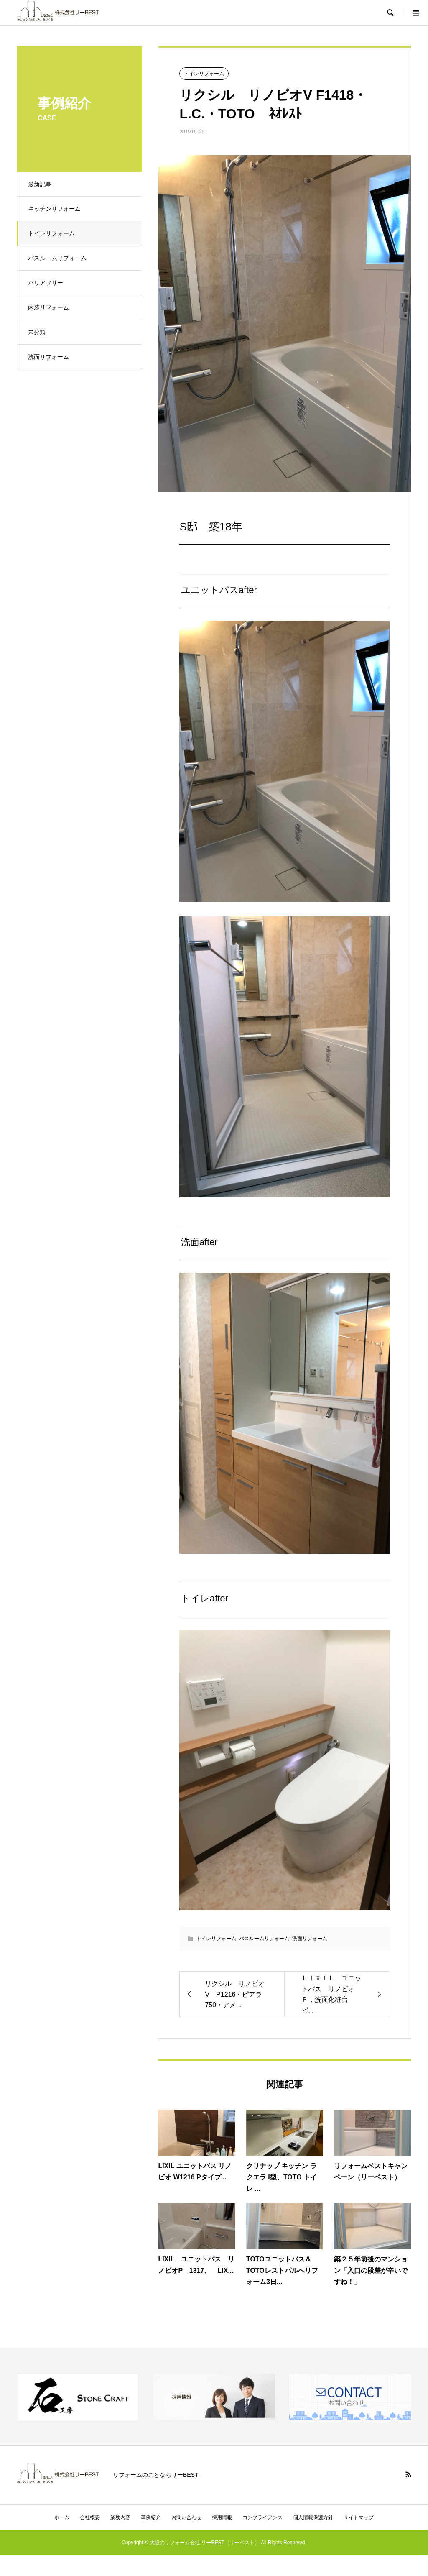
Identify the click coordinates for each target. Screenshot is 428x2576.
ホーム (61, 2517)
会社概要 (90, 2517)
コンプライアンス (262, 2517)
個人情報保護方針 (313, 2517)
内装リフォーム (50, 307)
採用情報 (222, 2517)
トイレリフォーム (53, 233)
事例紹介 (151, 2517)
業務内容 (120, 2517)
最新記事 (41, 184)
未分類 (38, 332)
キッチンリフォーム (56, 208)
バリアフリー (47, 282)
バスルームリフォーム (59, 258)
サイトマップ (359, 2517)
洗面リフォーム (50, 356)
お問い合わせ (186, 2517)
